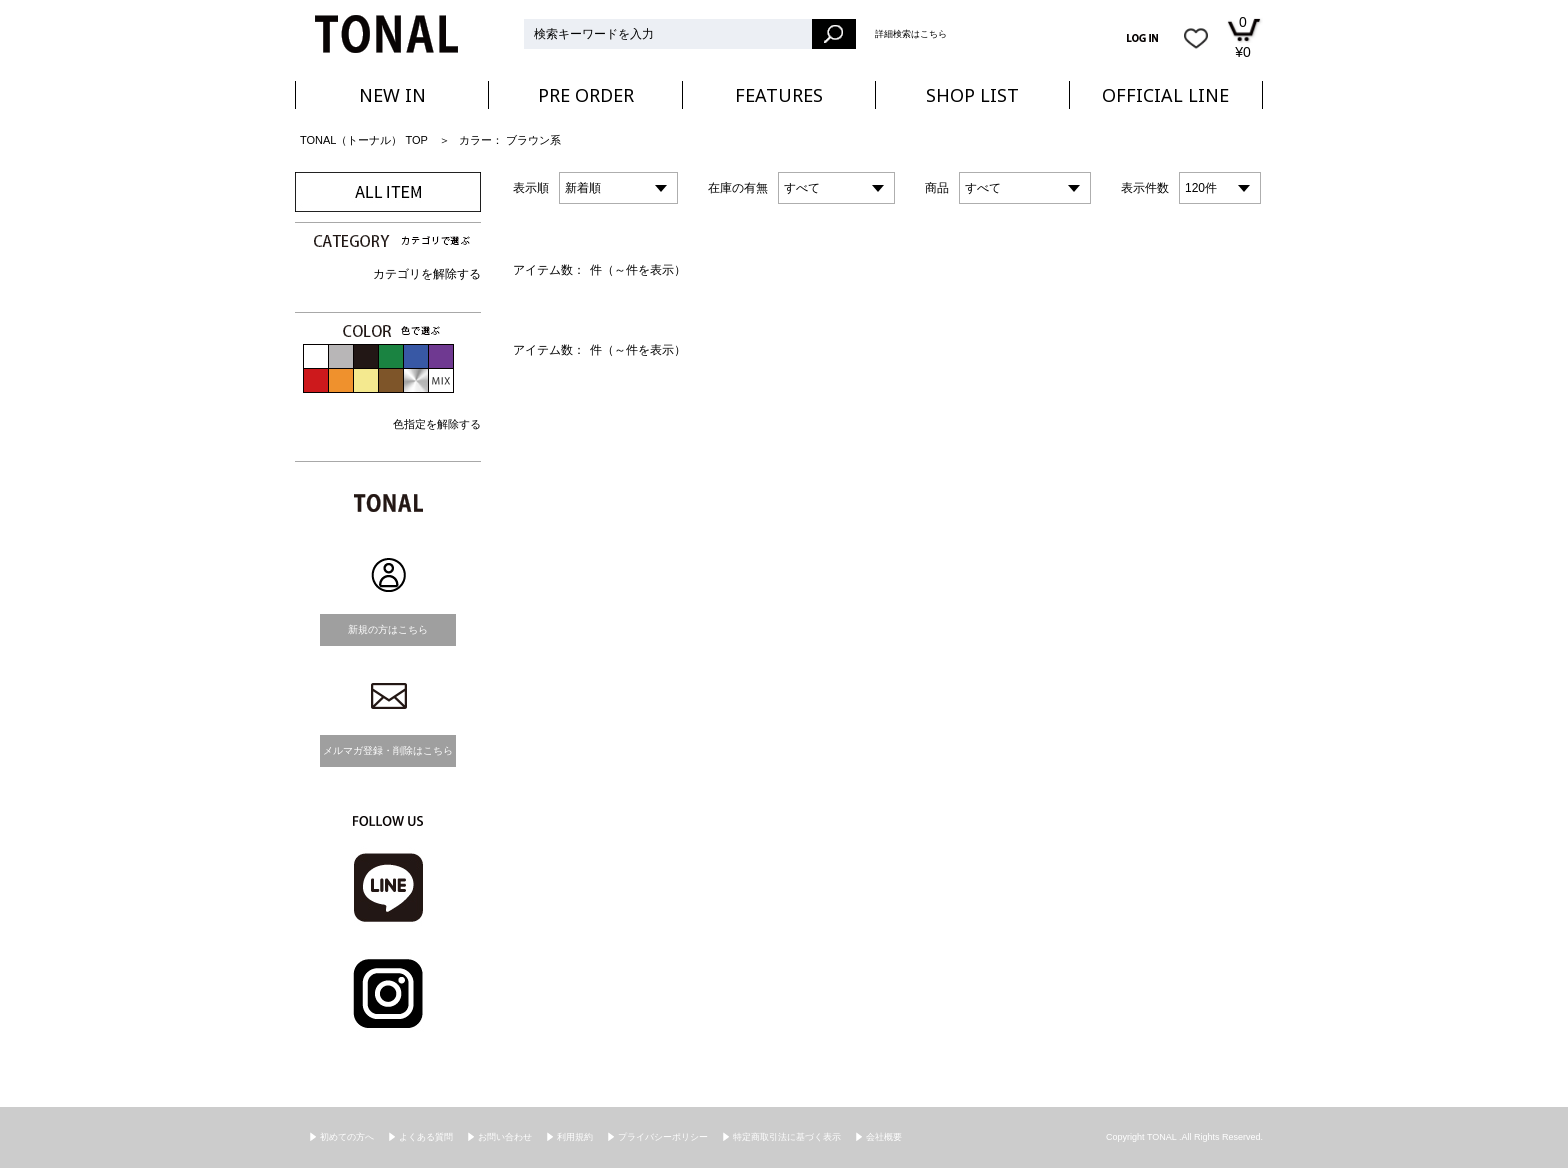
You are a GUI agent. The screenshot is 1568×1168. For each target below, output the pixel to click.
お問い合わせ (505, 1137)
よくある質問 (426, 1137)
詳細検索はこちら (911, 34)
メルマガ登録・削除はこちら (388, 750)
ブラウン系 (533, 140)
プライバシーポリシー (663, 1137)
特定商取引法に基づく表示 (787, 1137)
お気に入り (1196, 38)
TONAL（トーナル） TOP (364, 140)
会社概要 (884, 1137)
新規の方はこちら (388, 629)
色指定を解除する (437, 424)
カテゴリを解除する (427, 274)
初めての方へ (347, 1137)
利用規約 (575, 1137)
